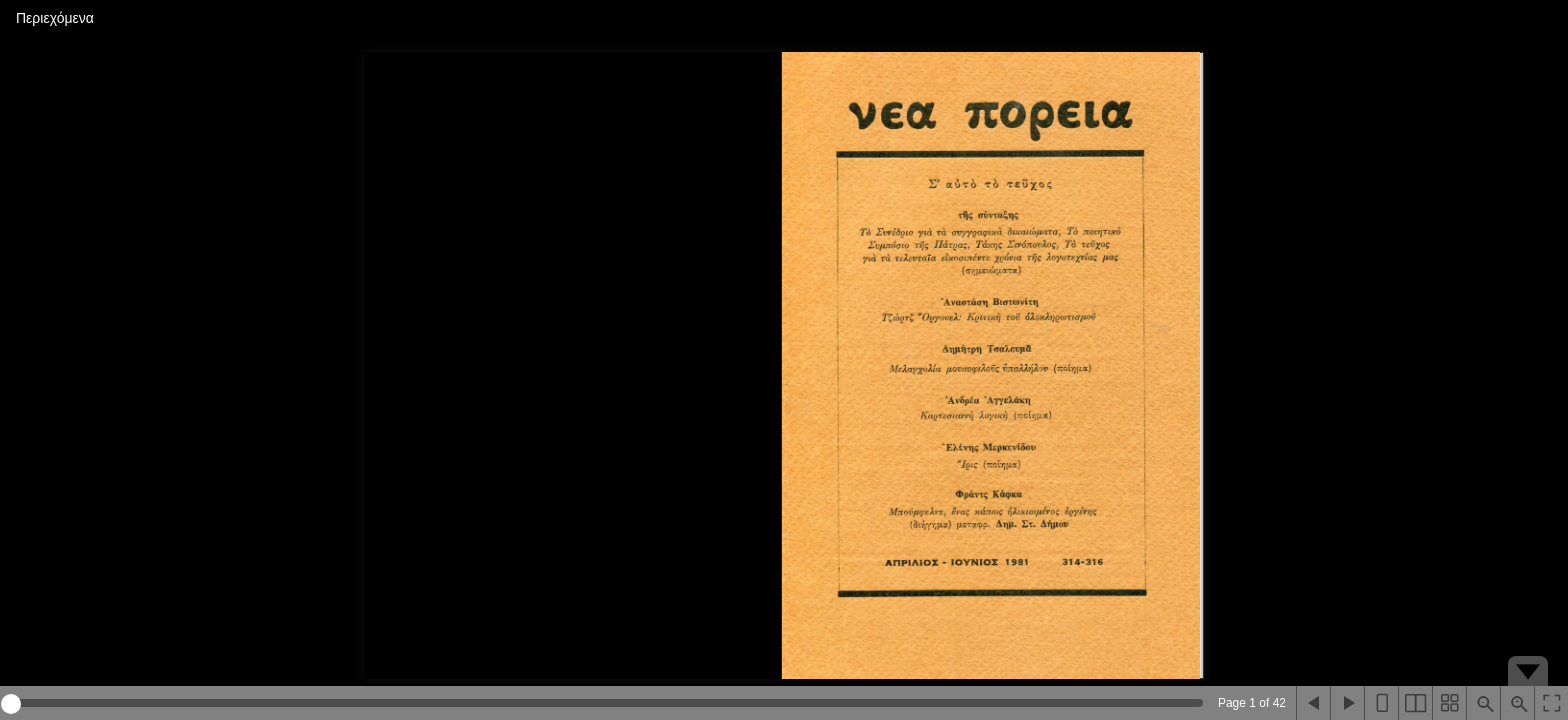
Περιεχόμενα (55, 18)
